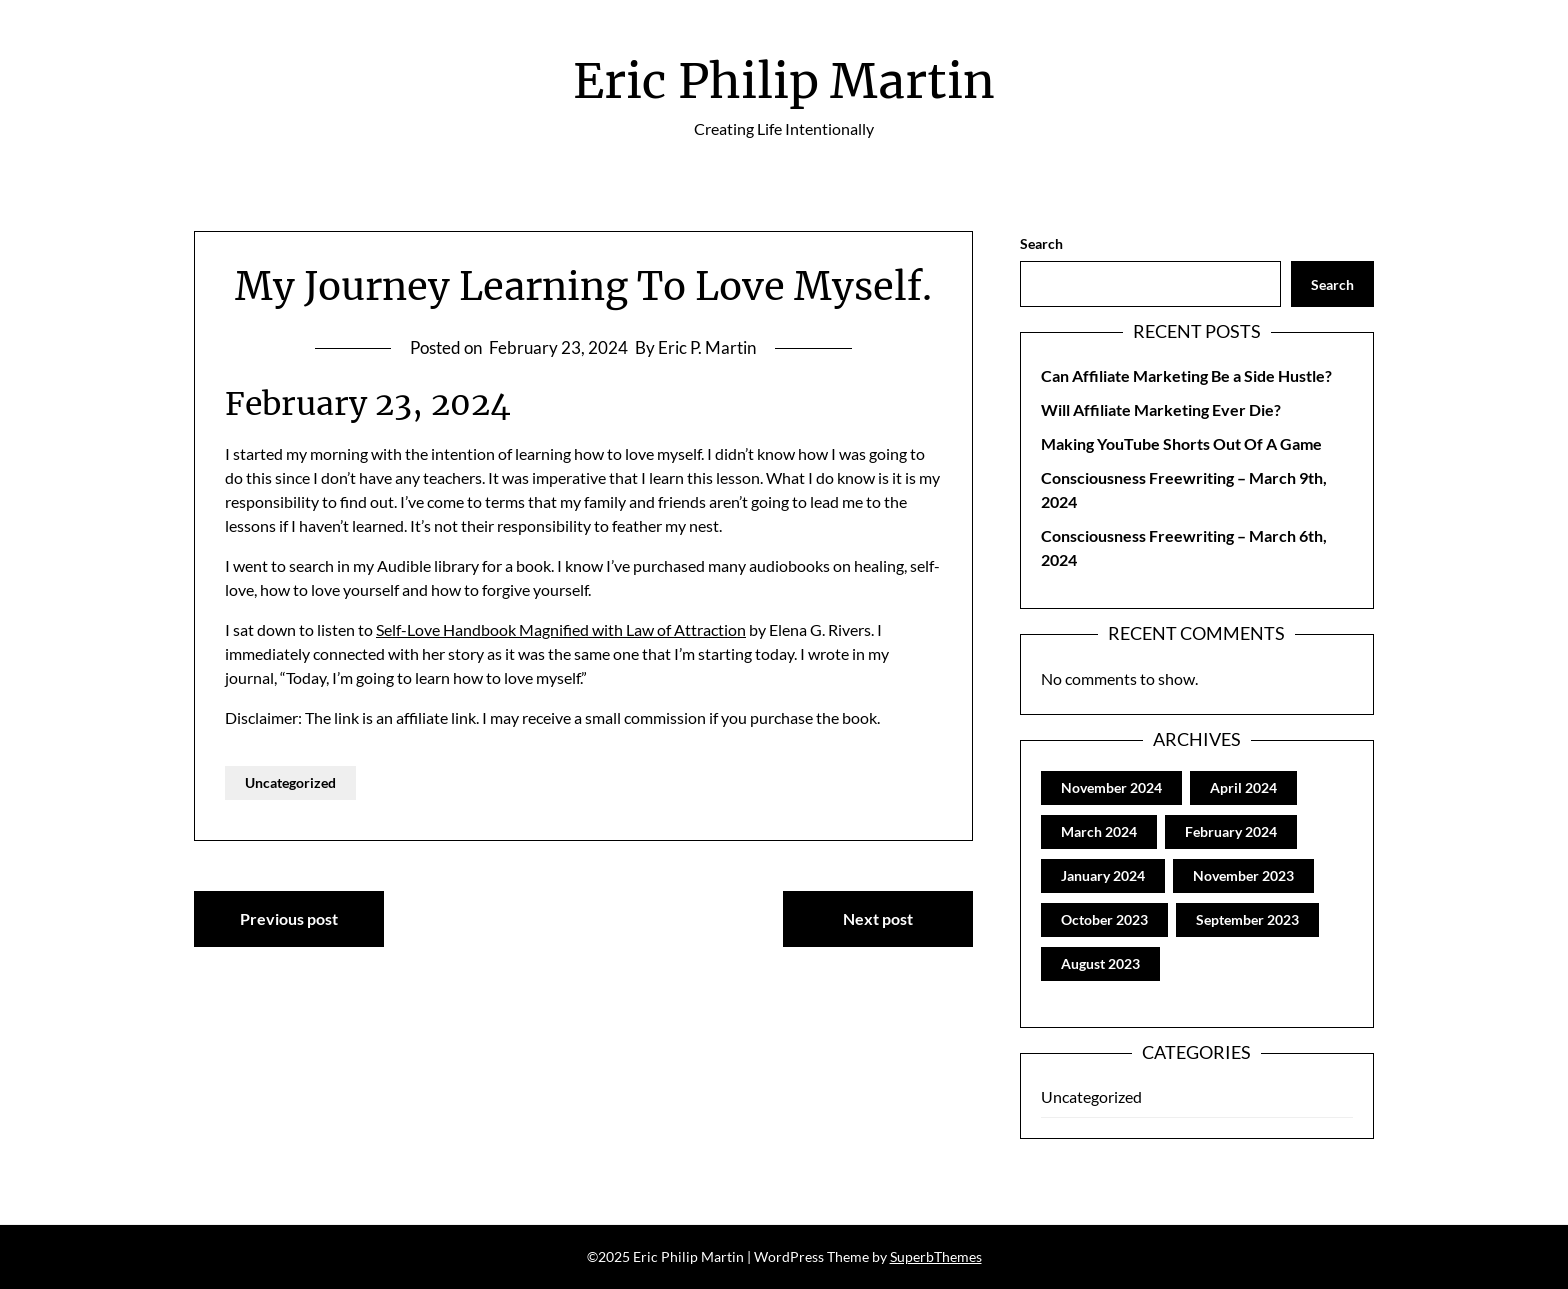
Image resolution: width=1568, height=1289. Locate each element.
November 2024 (1111, 787)
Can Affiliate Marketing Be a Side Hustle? (1186, 375)
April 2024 (1243, 787)
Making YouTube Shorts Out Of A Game (1181, 443)
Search (1041, 243)
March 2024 (1099, 831)
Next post (878, 918)
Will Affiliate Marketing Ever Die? (1161, 409)
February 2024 (1231, 831)
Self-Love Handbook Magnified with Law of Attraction (561, 629)
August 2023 (1100, 963)
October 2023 (1104, 919)
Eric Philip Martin (784, 81)
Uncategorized (290, 782)
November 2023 (1243, 875)
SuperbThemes (936, 1256)
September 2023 (1247, 919)
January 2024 (1103, 875)
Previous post (289, 918)
